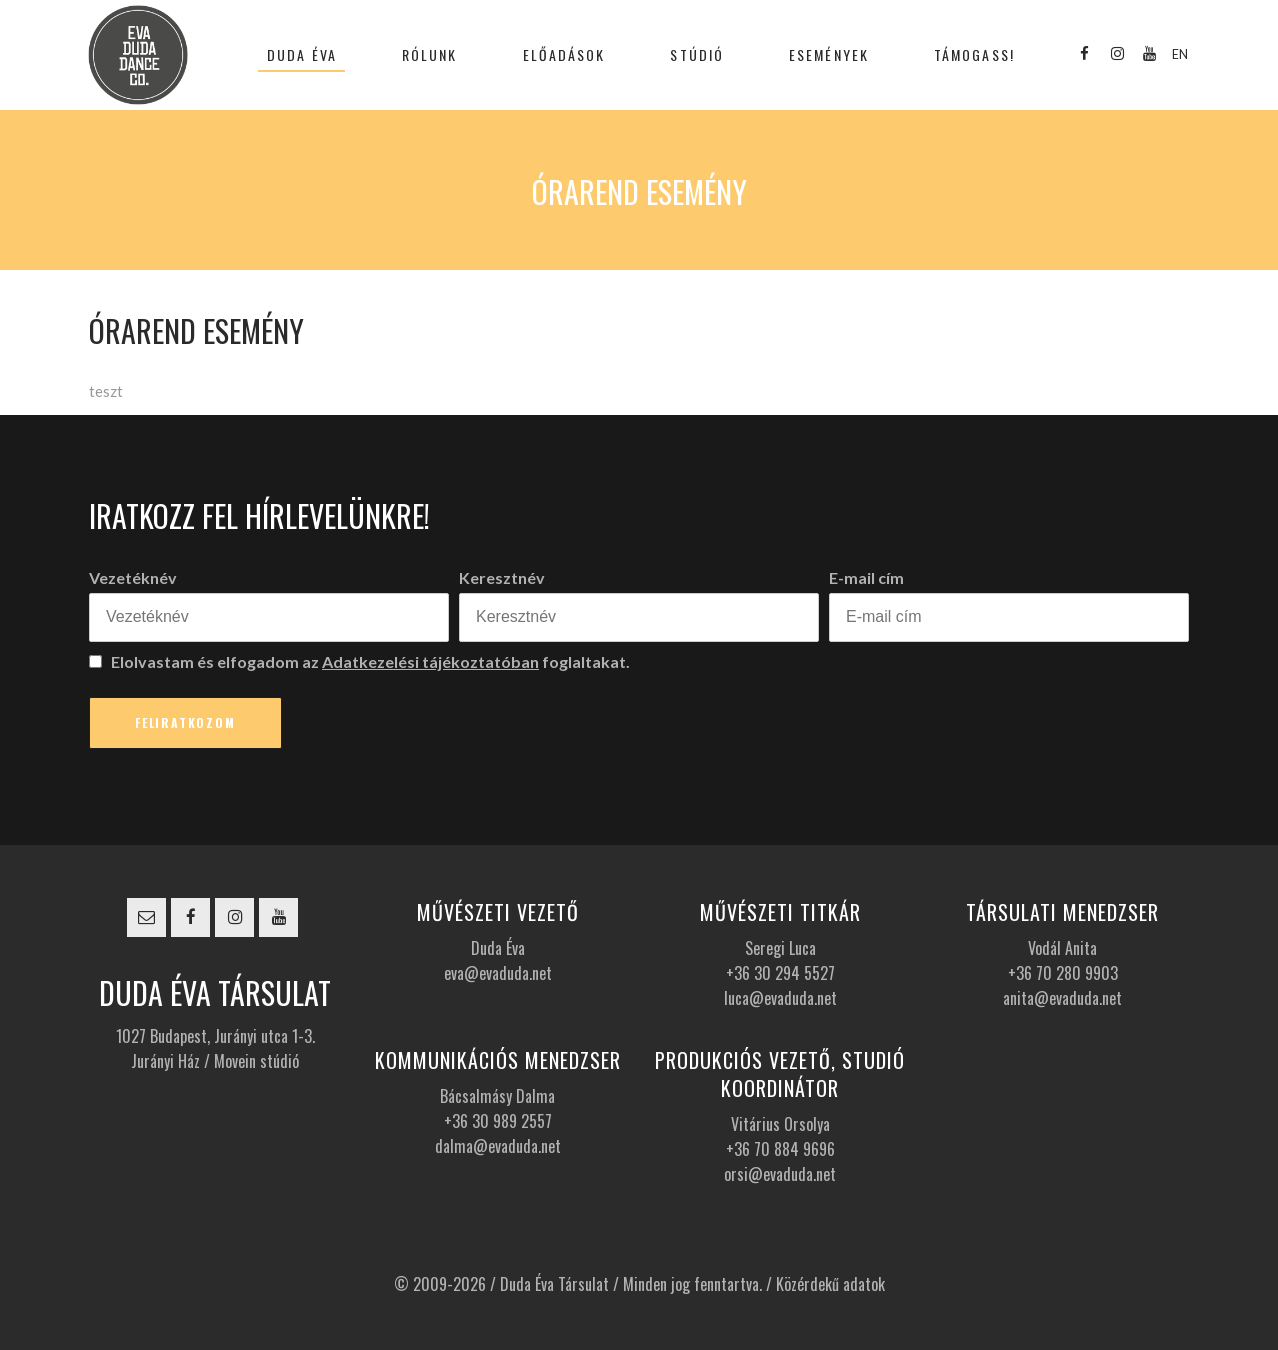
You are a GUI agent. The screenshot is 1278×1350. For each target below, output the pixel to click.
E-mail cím (866, 577)
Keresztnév (502, 577)
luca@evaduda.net (780, 998)
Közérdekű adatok (830, 1284)
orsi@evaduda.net (780, 1174)
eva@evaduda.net (498, 973)
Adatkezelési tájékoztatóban (430, 661)
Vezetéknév (133, 577)
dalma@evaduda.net (498, 1146)
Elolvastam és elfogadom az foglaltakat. (359, 661)
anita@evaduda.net (1062, 998)
